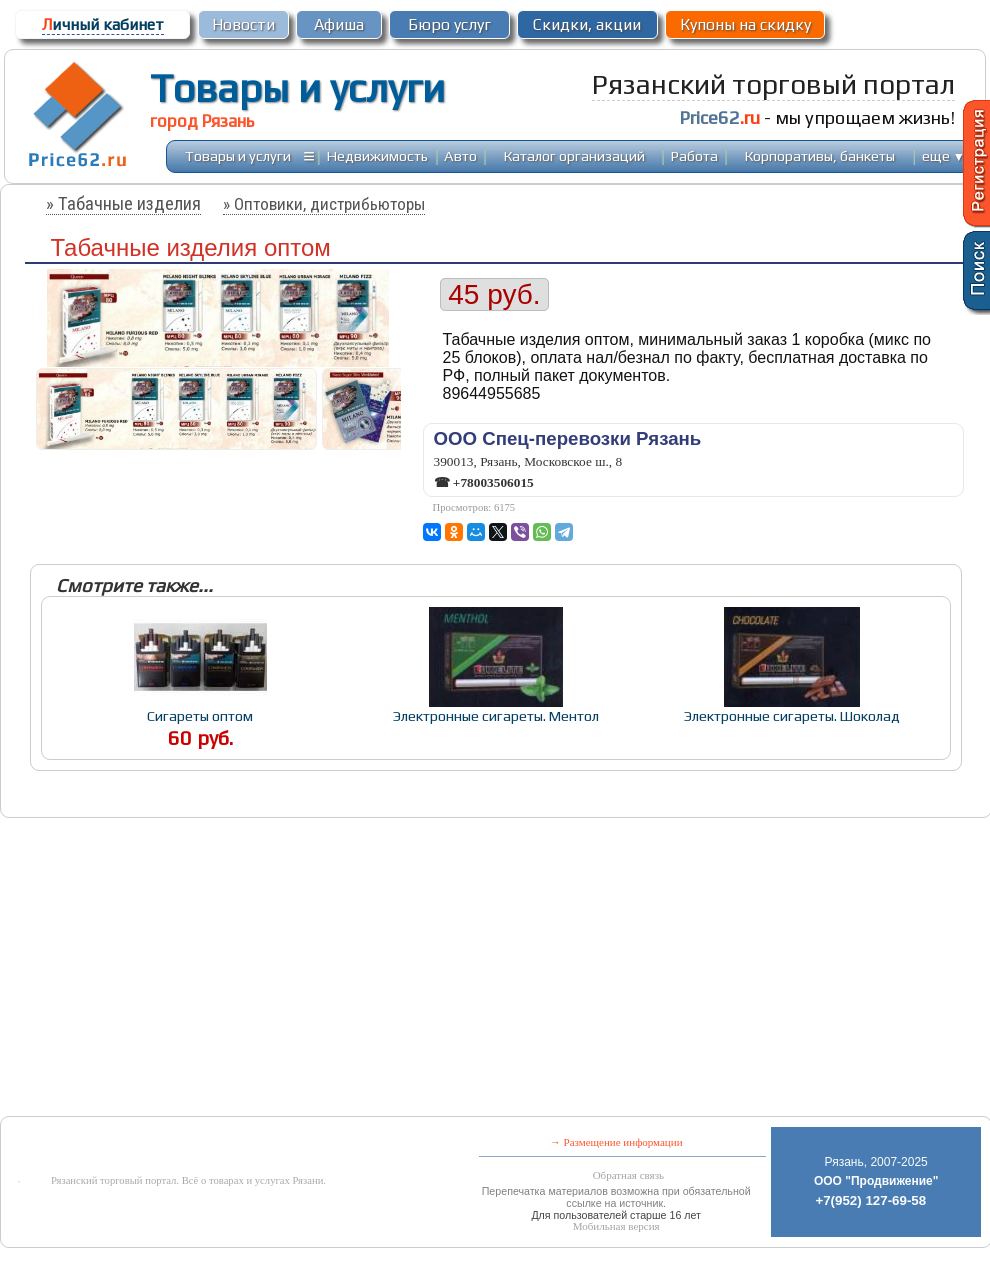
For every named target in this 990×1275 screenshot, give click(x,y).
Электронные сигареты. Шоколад (792, 715)
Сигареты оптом (200, 715)
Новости (243, 24)
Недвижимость (377, 155)
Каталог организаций (574, 155)
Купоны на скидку (745, 24)
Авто (460, 155)
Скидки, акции (587, 24)
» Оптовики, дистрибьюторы (324, 204)
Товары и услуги (297, 88)
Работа (694, 155)
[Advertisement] (324, 969)
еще (943, 155)
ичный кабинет (103, 24)
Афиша (339, 24)
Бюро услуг (449, 24)
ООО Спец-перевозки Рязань (568, 438)
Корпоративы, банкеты (820, 155)
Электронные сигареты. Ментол (496, 715)
